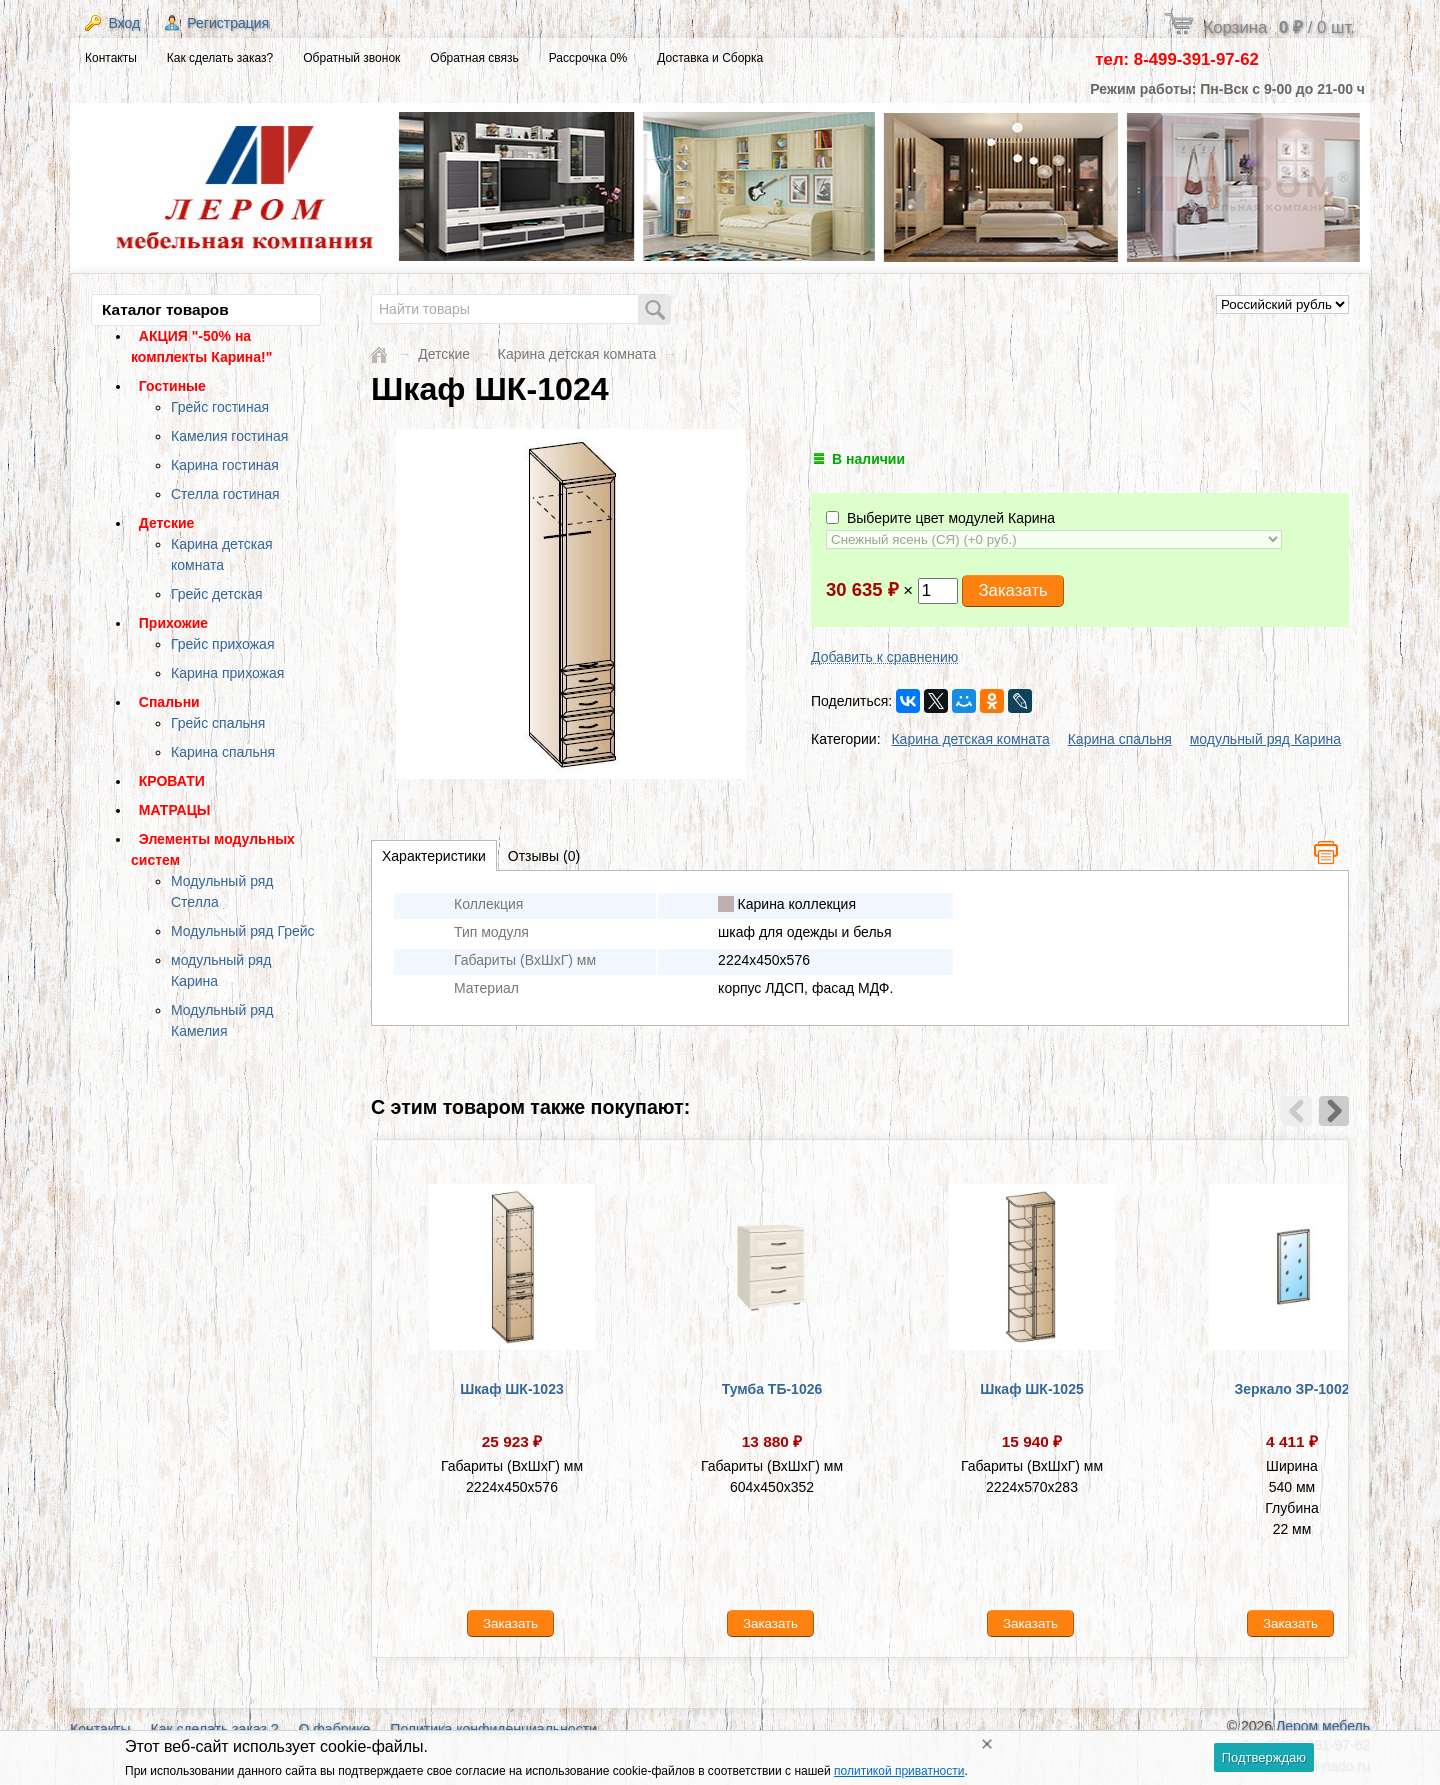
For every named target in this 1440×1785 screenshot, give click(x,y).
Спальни (169, 702)
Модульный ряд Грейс (243, 931)
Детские (167, 523)
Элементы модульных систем (213, 849)
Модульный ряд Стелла (222, 891)
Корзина (1279, 27)
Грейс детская (217, 594)
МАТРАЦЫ (175, 810)
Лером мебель (1323, 1726)
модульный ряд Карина (221, 970)
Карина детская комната (222, 554)
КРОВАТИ (172, 781)
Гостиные (172, 386)
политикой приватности (899, 1771)
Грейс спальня (218, 723)
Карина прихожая (227, 673)
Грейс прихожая (222, 644)
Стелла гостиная (225, 494)
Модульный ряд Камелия (222, 1020)
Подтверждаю (1264, 1757)
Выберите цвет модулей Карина (940, 518)
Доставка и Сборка (710, 58)
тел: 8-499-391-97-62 (1176, 59)
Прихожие (173, 623)
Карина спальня (223, 752)
